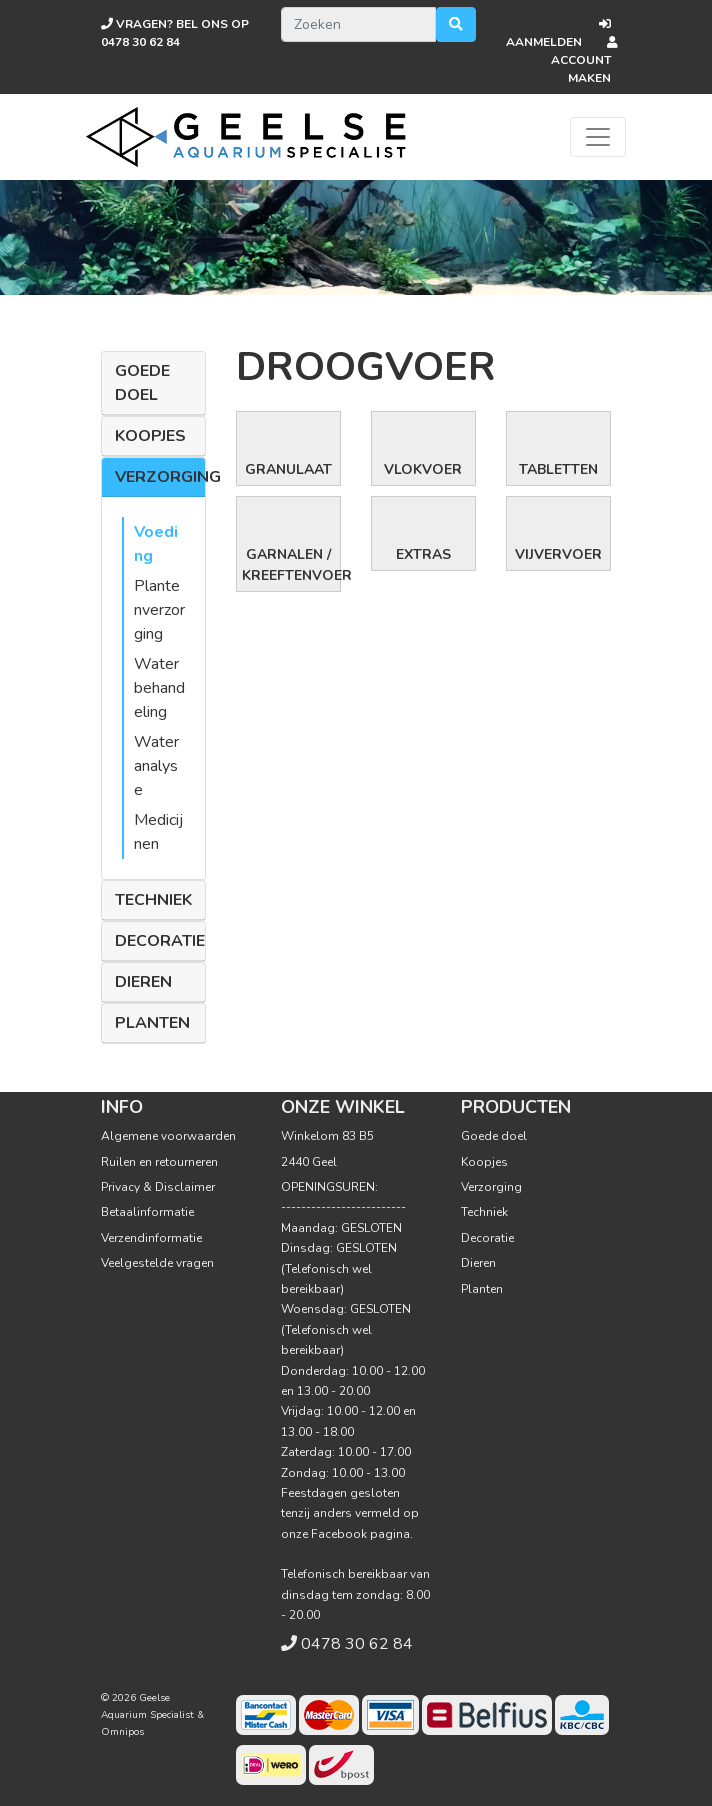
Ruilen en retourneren (159, 1162)
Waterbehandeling (159, 688)
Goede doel (142, 383)
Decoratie (160, 941)
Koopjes (150, 436)
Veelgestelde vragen (157, 1263)
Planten (152, 1023)
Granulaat (288, 469)
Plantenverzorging (159, 610)
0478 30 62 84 (357, 1644)
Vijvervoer (558, 554)
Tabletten (558, 469)
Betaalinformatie (147, 1212)
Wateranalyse (156, 766)
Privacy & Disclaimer (158, 1187)
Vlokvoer (423, 469)
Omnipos (122, 1732)
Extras (423, 554)
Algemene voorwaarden (168, 1136)
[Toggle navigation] (598, 137)
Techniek (153, 900)
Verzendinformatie (151, 1238)
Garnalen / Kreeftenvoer (291, 565)
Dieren (143, 982)
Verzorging (168, 477)
